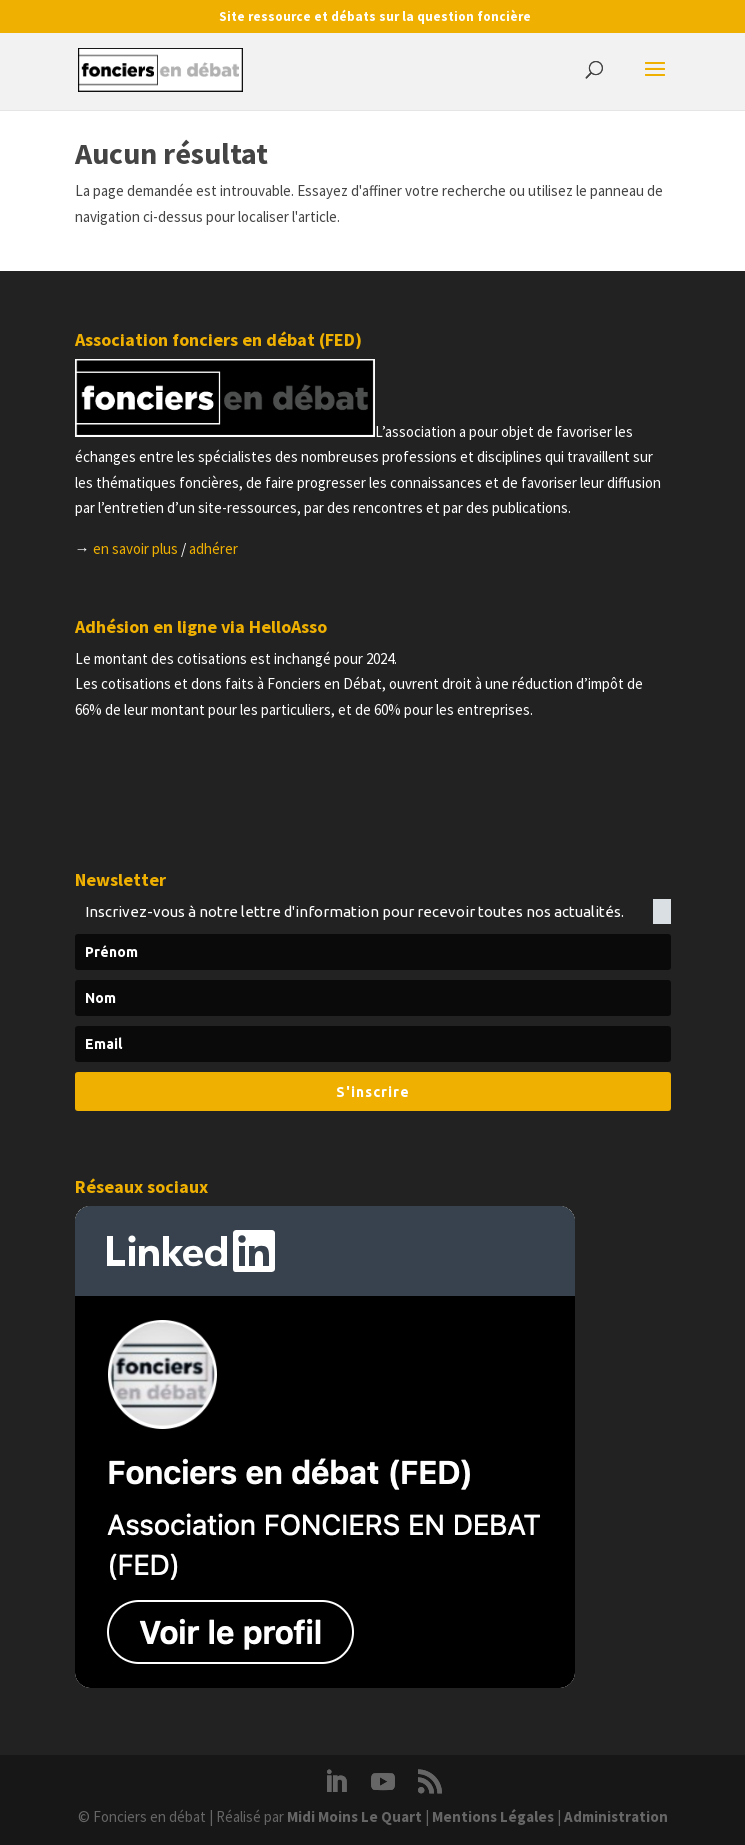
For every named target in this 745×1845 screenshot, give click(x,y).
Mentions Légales (493, 1816)
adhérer (213, 548)
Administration (616, 1816)
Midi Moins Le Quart (354, 1816)
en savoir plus (135, 548)
